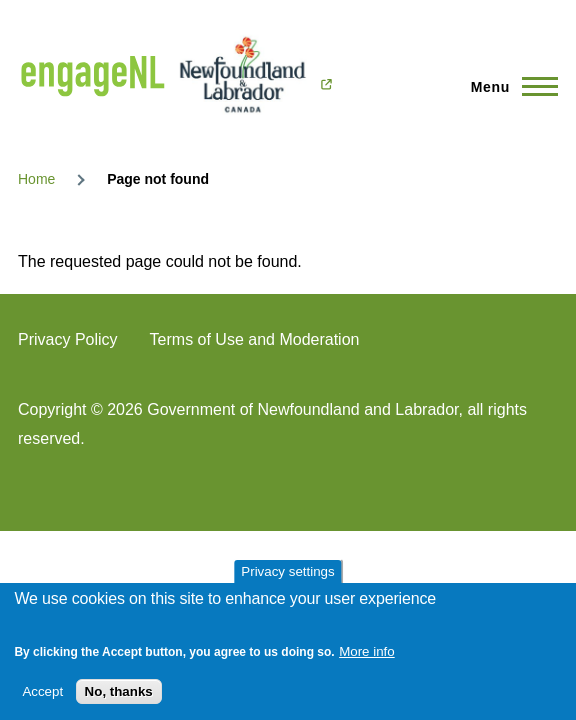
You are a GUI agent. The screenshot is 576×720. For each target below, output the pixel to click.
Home (36, 179)
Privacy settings (287, 571)
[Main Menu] (508, 87)
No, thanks (119, 691)
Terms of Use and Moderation (255, 339)
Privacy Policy (68, 339)
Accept (42, 691)
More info (367, 651)
